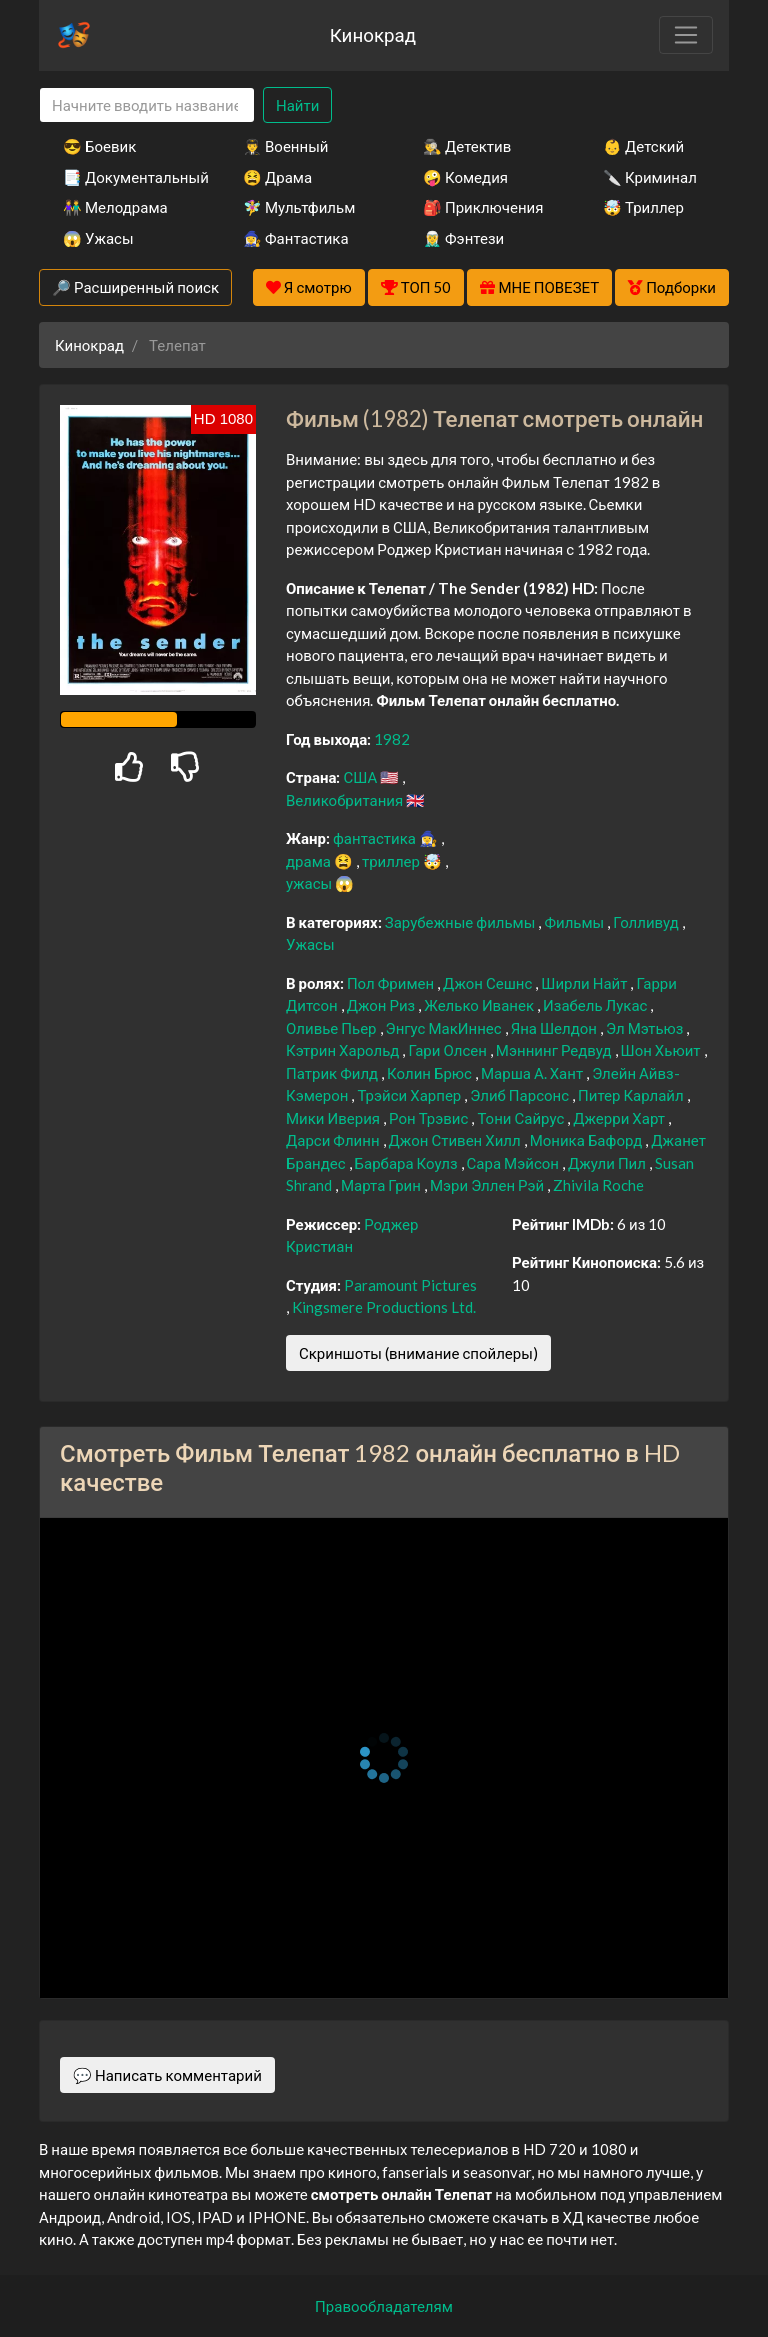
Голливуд (647, 922)
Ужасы (310, 944)
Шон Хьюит (662, 1050)
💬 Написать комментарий (167, 2075)
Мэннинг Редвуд (555, 1050)
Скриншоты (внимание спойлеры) (418, 1353)
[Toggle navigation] (686, 35)
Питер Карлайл (632, 1095)
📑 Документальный (126, 177)
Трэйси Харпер (410, 1095)
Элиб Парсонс (521, 1095)
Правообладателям (384, 2306)
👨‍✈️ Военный (285, 146)
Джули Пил (608, 1163)
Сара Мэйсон (514, 1163)
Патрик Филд (333, 1073)
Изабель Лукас (596, 1005)
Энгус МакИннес (445, 1028)
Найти (297, 105)
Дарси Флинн (334, 1140)
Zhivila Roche (598, 1185)
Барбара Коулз (408, 1163)
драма (310, 861)
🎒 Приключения (483, 207)
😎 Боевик (99, 146)
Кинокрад (373, 34)
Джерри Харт (620, 1118)
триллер (392, 861)
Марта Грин (382, 1185)
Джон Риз (383, 1005)
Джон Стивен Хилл (456, 1140)
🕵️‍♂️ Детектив (467, 146)
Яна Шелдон (555, 1028)
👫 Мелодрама (115, 207)
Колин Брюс (431, 1073)
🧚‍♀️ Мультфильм (299, 207)
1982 (392, 739)
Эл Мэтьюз (646, 1028)
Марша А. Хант (533, 1073)
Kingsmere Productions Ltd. (384, 1307)
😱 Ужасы (98, 238)
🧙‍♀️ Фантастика (296, 238)
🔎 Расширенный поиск (135, 287)
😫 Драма (277, 177)
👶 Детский (643, 146)
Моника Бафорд (588, 1140)
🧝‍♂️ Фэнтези (463, 238)
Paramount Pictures (410, 1285)
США (361, 777)
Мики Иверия (334, 1118)
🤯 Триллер (643, 207)
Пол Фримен (392, 983)
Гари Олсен (448, 1050)
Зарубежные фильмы (462, 922)
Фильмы (575, 922)
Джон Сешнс (489, 983)
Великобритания (346, 800)
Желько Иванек (480, 1005)
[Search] (147, 105)
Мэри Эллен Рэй (488, 1185)
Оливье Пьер (333, 1028)
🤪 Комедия (465, 177)
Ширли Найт (585, 983)
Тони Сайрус (522, 1118)
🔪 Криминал (650, 177)
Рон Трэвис (430, 1118)
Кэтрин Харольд (344, 1050)
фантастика (376, 838)
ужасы (310, 883)
